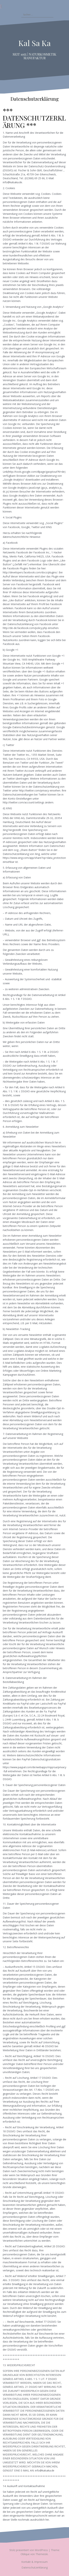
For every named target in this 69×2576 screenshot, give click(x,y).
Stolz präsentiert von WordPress (28, 2550)
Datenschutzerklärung (35, 2567)
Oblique (25, 2554)
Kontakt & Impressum (34, 2562)
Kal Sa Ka (34, 43)
